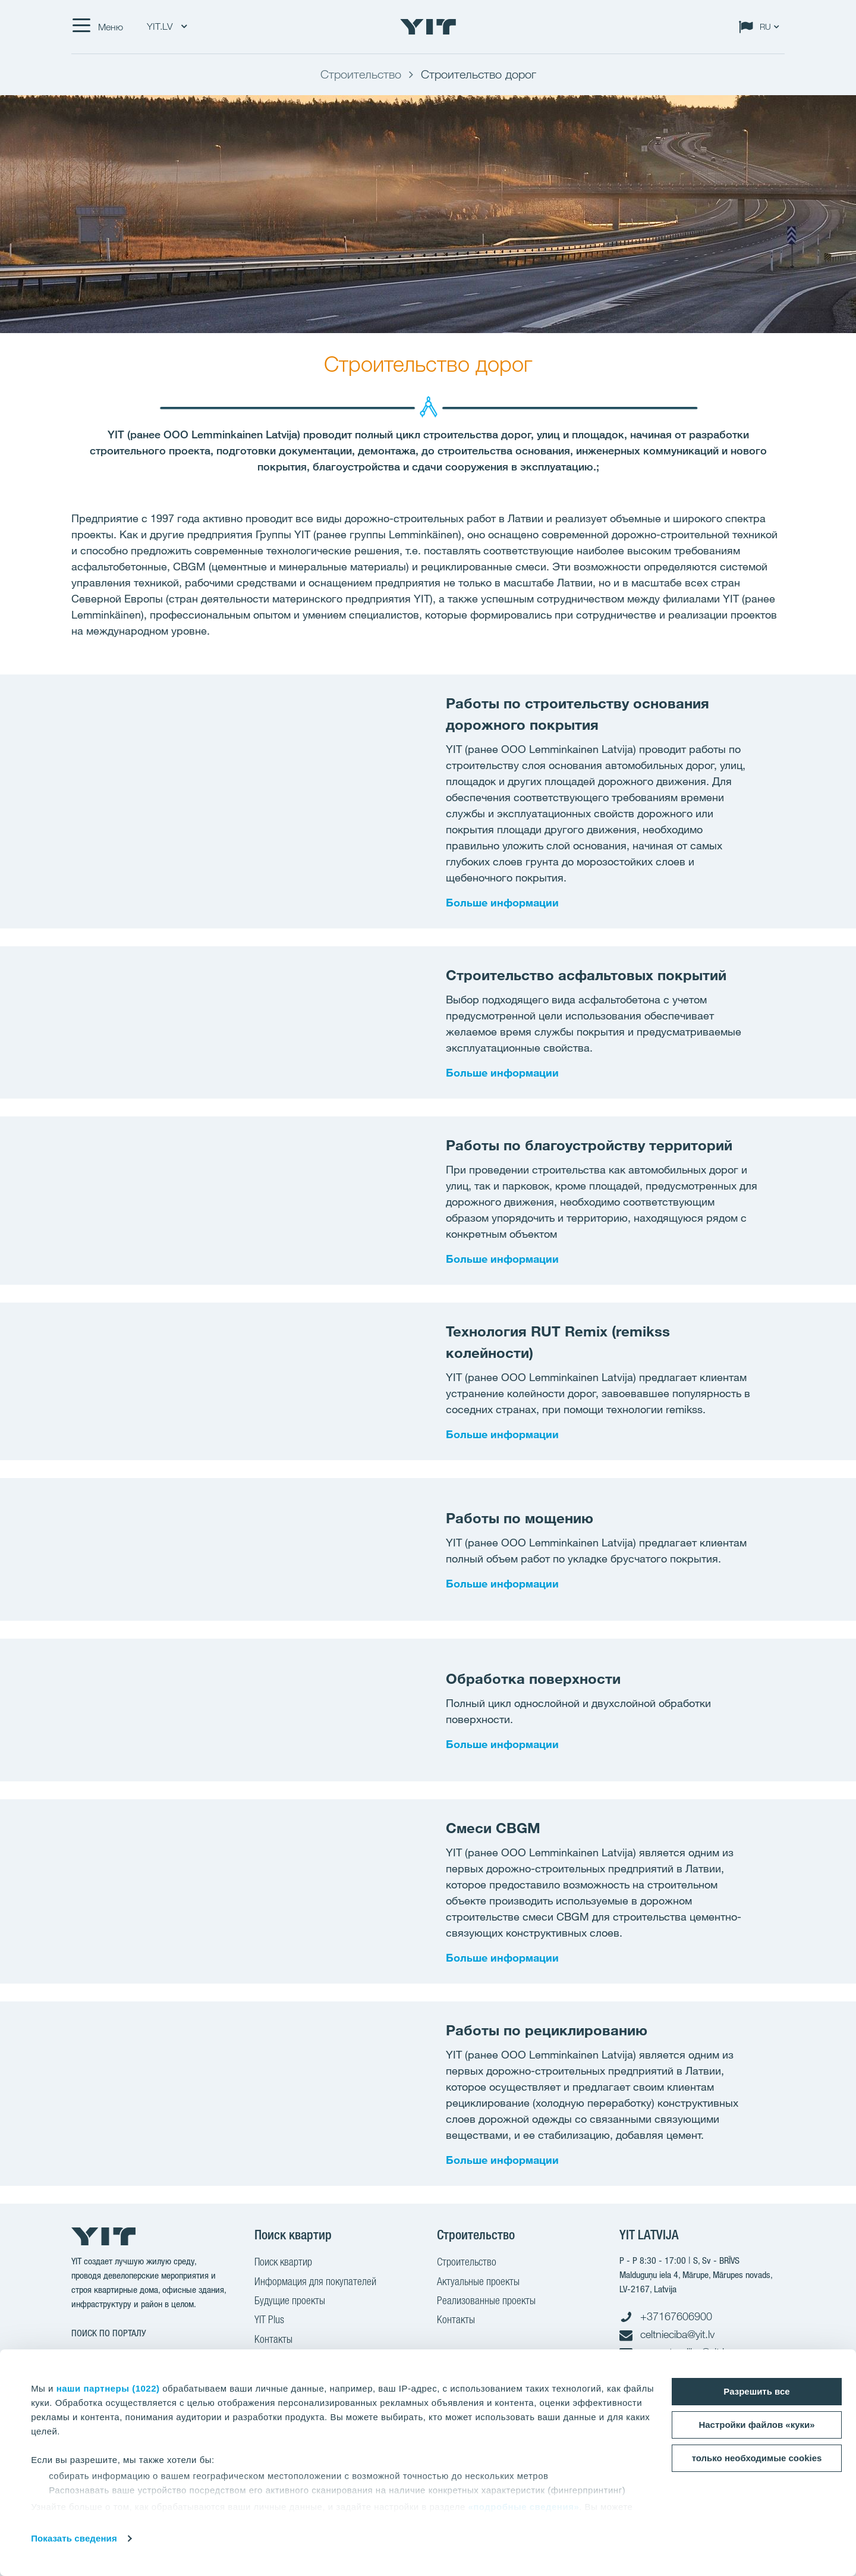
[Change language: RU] (761, 27)
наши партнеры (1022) (108, 2388)
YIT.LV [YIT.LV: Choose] (167, 26)
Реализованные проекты (486, 2301)
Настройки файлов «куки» (756, 2425)
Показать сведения (74, 2538)
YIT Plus (269, 2320)
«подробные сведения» (523, 2507)
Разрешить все (756, 2391)
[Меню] (97, 26)
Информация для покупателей (315, 2282)
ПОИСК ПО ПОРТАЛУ (108, 2333)
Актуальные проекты (478, 2282)
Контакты (273, 2340)
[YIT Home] (428, 26)
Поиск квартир (283, 2263)
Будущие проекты (289, 2301)
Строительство (466, 2263)
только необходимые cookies (757, 2458)
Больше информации (502, 902)
